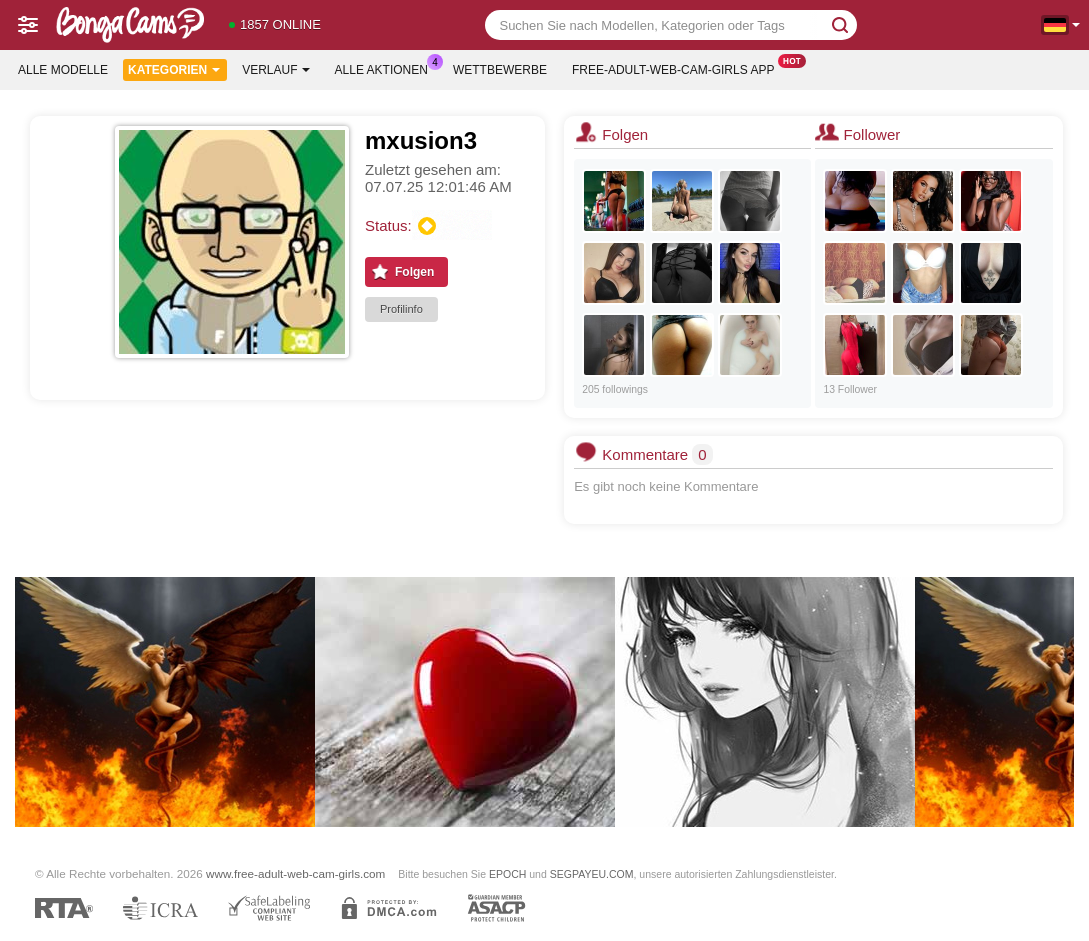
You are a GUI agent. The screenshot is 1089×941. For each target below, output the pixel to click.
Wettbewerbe (500, 70)
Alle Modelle (63, 70)
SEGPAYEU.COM (592, 874)
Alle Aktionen (386, 68)
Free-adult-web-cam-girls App (678, 68)
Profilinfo (401, 309)
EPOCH (507, 874)
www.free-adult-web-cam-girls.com (295, 873)
